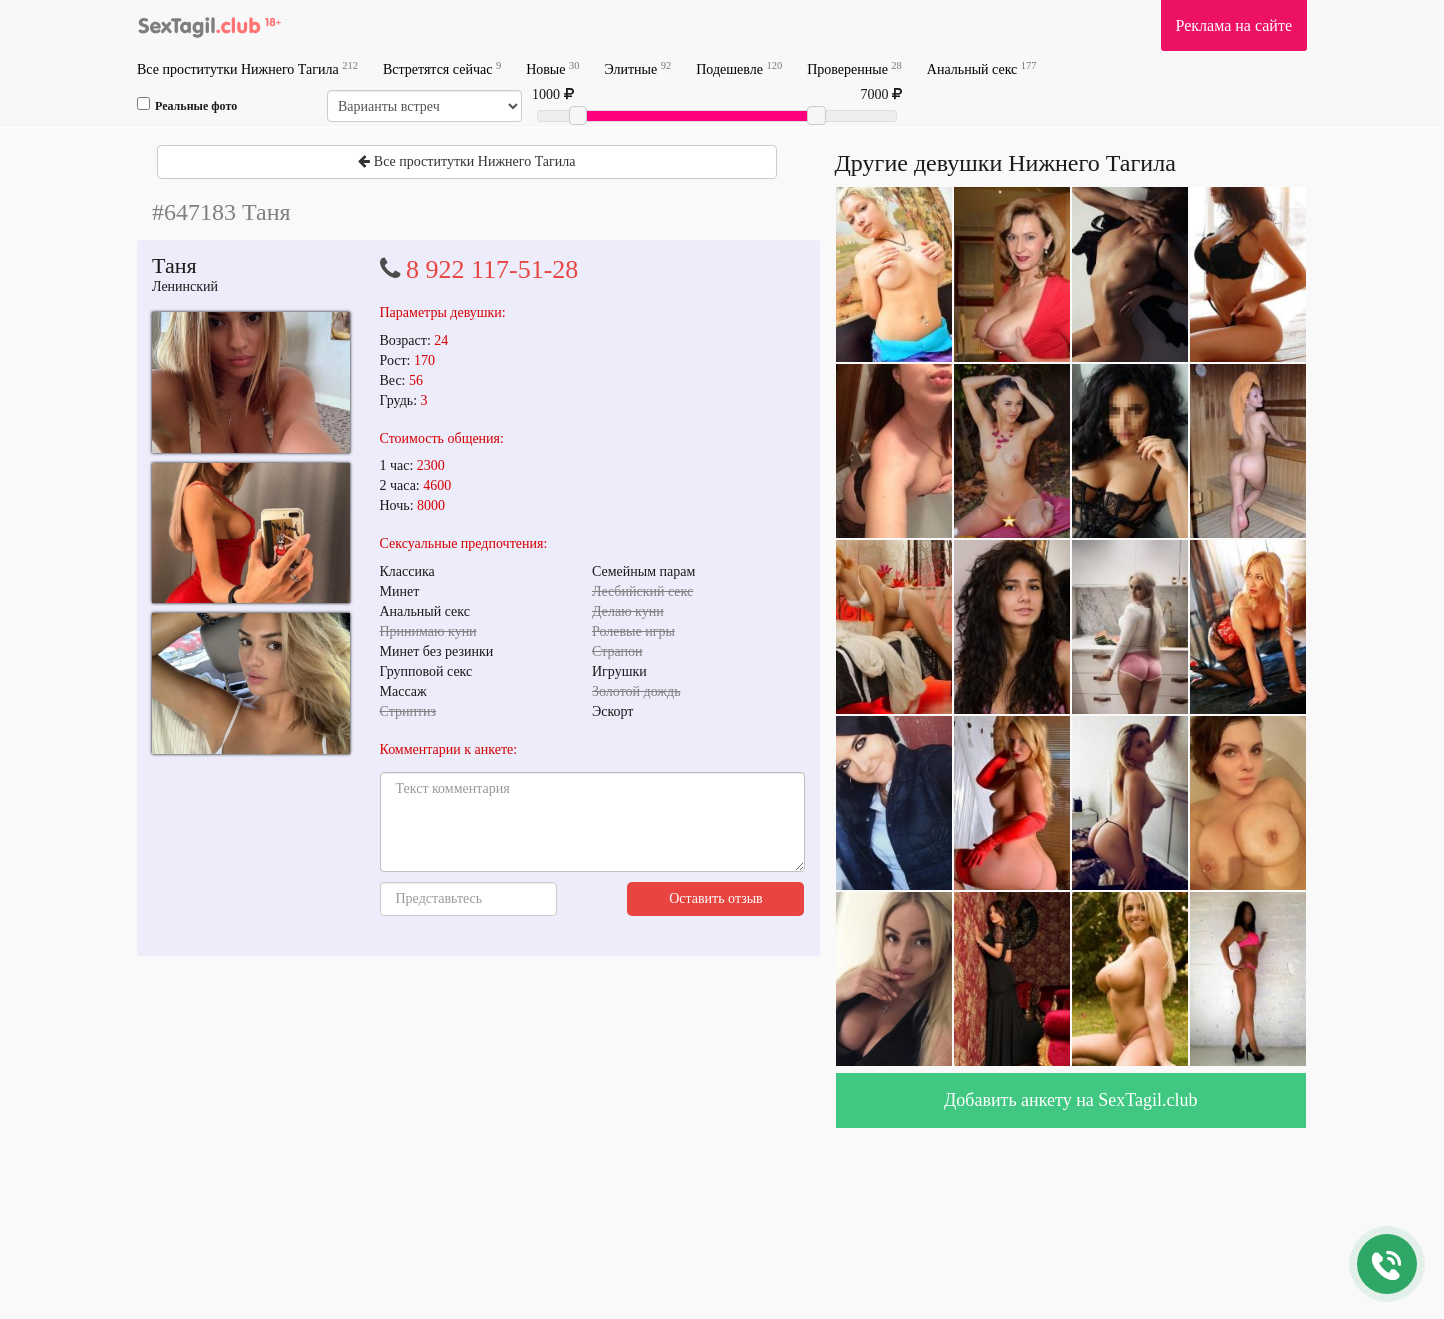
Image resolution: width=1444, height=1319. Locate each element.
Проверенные (854, 68)
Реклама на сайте (1234, 25)
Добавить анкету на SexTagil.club (1071, 1100)
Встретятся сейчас (442, 68)
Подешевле (739, 68)
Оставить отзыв (716, 898)
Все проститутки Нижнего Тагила (247, 68)
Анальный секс (982, 68)
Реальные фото (187, 105)
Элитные (637, 68)
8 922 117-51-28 (492, 269)
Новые (552, 68)
